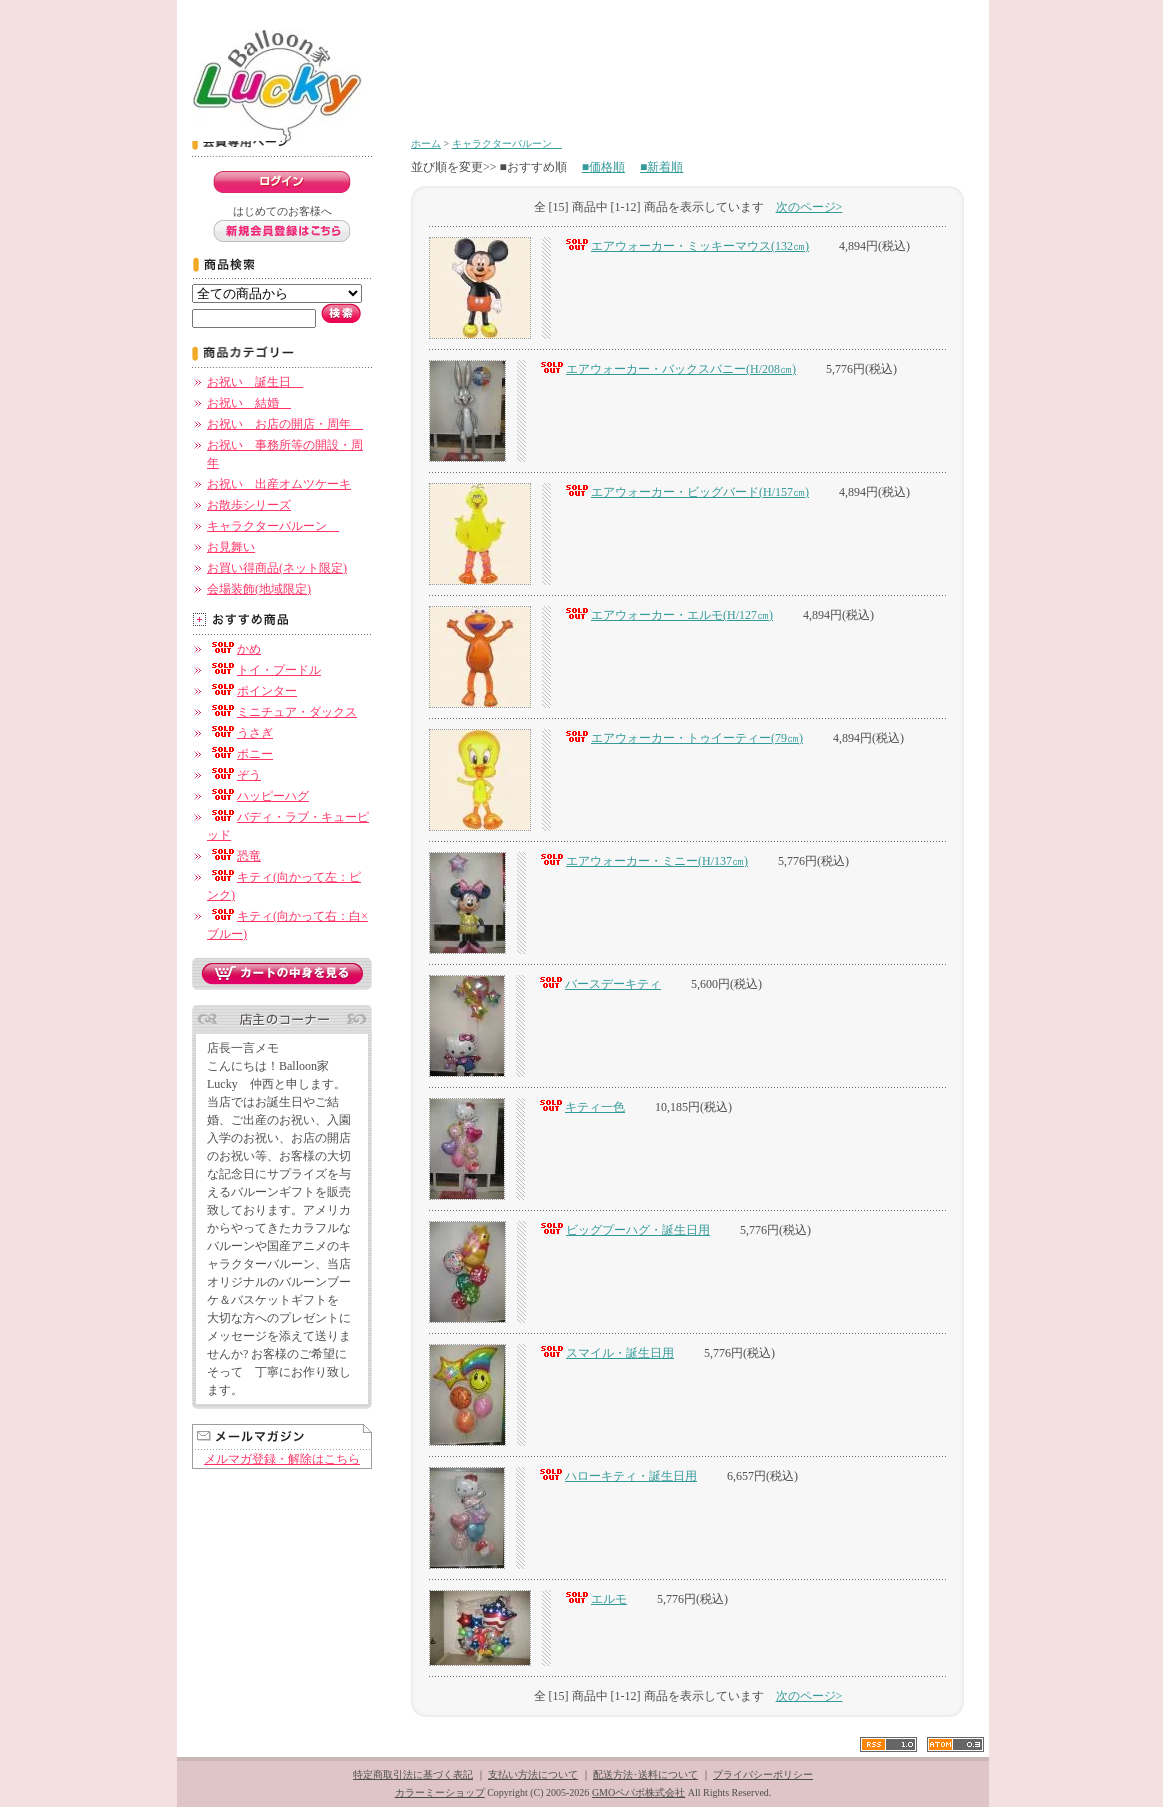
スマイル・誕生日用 (605, 1353)
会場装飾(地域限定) (259, 589)
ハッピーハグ (258, 796)
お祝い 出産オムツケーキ (279, 484)
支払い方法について (533, 1774)
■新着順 (661, 167)
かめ (234, 649)
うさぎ (240, 733)
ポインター (252, 691)
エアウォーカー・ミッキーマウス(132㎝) (685, 246)
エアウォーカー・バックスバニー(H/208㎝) (666, 369)
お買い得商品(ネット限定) (277, 568)
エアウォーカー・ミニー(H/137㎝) (642, 861)
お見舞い (231, 547)
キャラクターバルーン (273, 526)
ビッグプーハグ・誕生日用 (623, 1230)
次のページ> (809, 207)
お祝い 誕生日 (255, 382)
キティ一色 (580, 1107)
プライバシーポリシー (763, 1774)
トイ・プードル (264, 670)
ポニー (240, 754)
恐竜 (234, 856)
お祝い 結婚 (249, 403)
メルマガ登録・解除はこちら (282, 1459)
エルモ (594, 1599)
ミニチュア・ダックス (282, 712)
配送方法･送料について (645, 1774)
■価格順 (603, 167)
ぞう (234, 775)
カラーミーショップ (440, 1792)
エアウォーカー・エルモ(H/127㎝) (667, 615)
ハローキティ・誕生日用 (616, 1476)
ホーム (426, 143)
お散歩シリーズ (249, 505)
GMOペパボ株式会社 (638, 1792)
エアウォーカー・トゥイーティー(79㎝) (682, 738)
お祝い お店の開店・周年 (285, 424)
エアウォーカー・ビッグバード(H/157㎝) (685, 492)
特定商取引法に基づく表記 (413, 1774)
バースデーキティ (598, 984)
